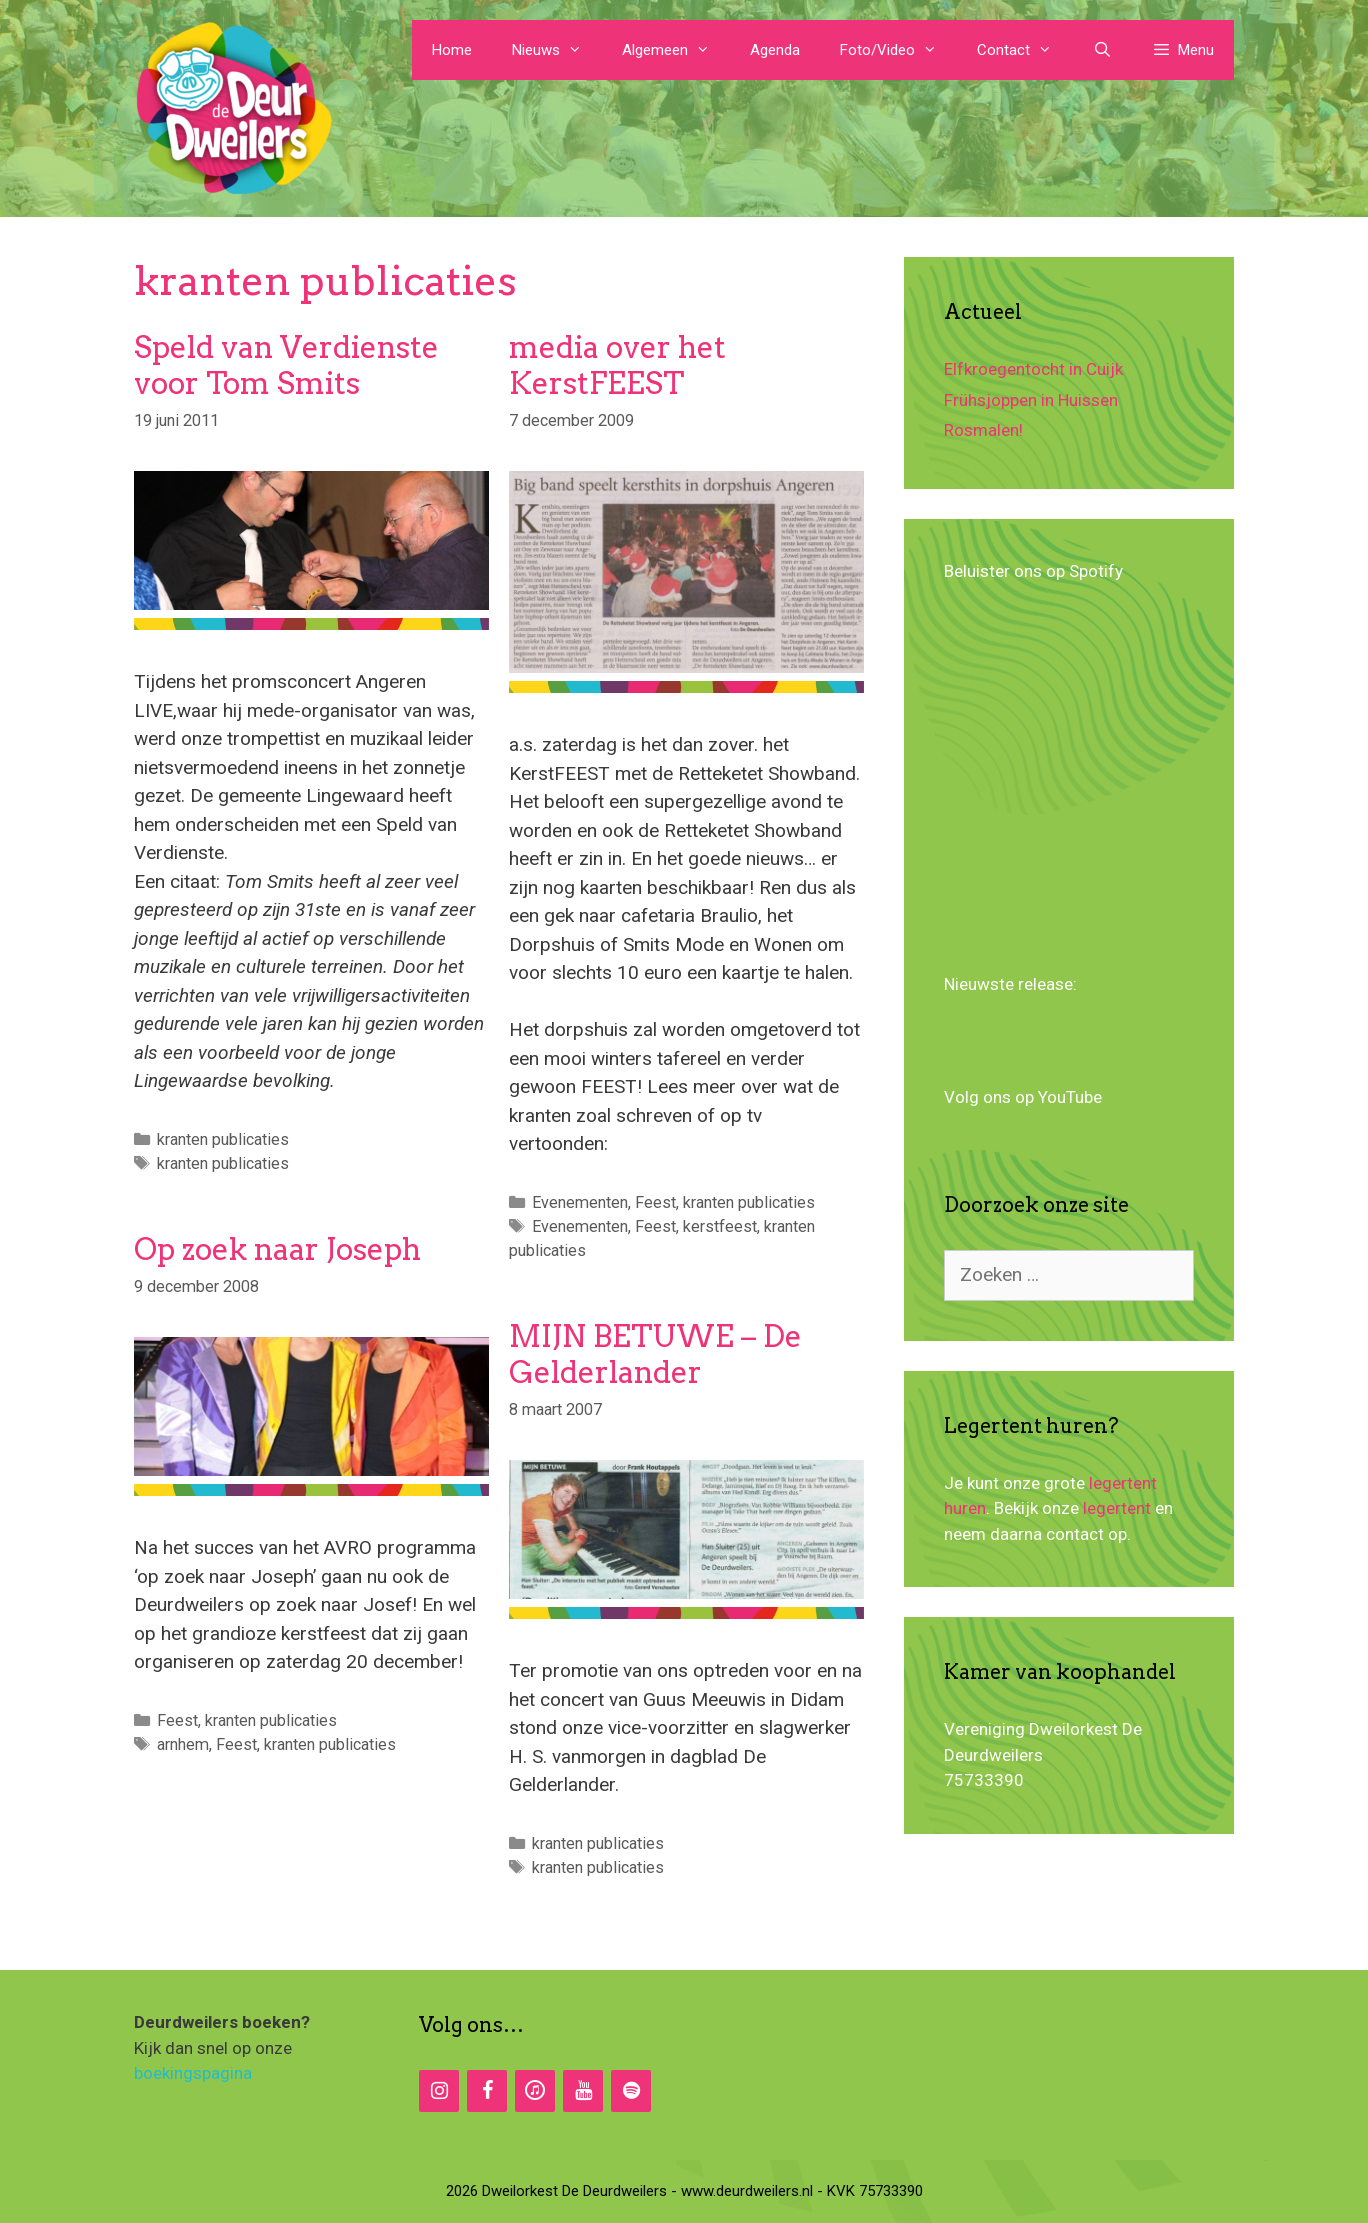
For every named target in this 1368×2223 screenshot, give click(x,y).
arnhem (183, 1744)
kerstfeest (720, 1226)
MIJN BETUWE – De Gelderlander (655, 1354)
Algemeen (676, 50)
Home (452, 50)
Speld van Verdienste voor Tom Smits (286, 365)
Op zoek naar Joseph (277, 1249)
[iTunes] (535, 2091)
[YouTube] (583, 2091)
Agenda (775, 50)
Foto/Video (898, 50)
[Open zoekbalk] (1101, 50)
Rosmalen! (983, 430)
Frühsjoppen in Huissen (1031, 400)
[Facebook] (487, 2091)
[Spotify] (631, 2091)
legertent (1117, 1508)
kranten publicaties (223, 1139)
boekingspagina (193, 2073)
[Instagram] (439, 2091)
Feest (655, 1202)
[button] (1183, 50)
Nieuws (557, 50)
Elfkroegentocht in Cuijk (1033, 369)
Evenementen (580, 1202)
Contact (1024, 50)
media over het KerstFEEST (617, 365)
